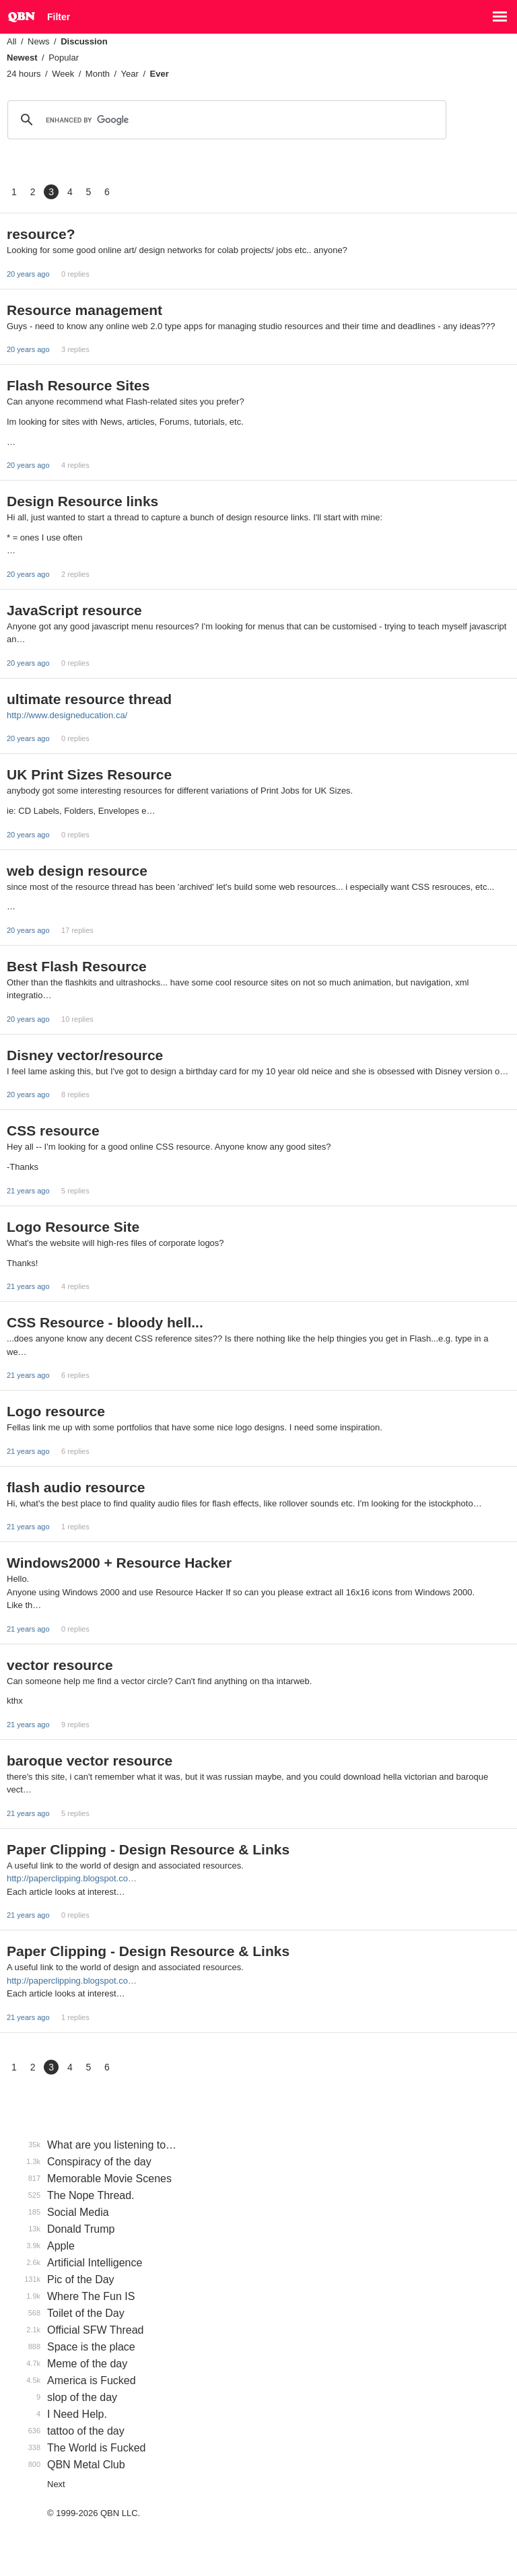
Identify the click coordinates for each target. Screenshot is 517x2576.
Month (97, 74)
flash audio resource (76, 1487)
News (39, 41)
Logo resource (56, 1411)
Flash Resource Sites (78, 385)
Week (63, 74)
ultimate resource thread (89, 699)
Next (56, 2484)
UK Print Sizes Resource (89, 774)
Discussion (84, 41)
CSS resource (53, 1130)
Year (130, 74)
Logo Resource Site (73, 1226)
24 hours (24, 74)
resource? (41, 234)
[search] (225, 120)
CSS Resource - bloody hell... (105, 1322)
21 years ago (28, 1191)
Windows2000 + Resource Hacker (119, 1562)
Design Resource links (82, 501)
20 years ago (28, 274)
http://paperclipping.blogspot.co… (72, 1878)
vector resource (60, 1665)
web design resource (77, 870)
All (11, 41)
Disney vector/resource (85, 1055)
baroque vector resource (89, 1760)
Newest (22, 58)
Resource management (84, 310)
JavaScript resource (74, 610)
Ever (159, 74)
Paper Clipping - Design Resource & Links (148, 1849)
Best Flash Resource (77, 966)
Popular (63, 58)
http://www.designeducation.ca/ (67, 715)
